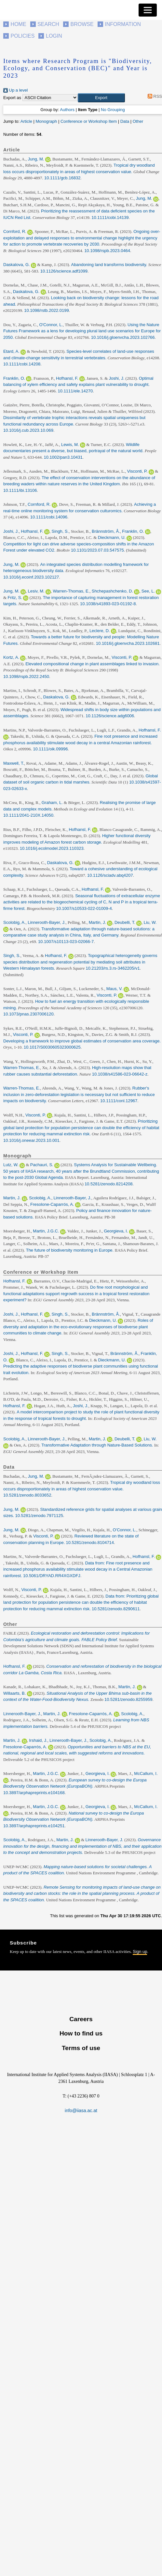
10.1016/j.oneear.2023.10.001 (31, 1140)
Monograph (46, 121)
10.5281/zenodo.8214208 (108, 1183)
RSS (153, 96)
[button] (101, 97)
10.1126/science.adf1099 (64, 271)
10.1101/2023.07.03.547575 (97, 550)
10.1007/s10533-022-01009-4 (84, 908)
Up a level (15, 90)
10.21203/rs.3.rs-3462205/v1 (113, 968)
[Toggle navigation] (148, 10)
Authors (67, 109)
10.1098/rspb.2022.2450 (26, 676)
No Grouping (113, 109)
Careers (80, 2019)
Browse (81, 24)
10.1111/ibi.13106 (20, 490)
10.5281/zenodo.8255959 (128, 1699)
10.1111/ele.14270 (75, 391)
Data (124, 121)
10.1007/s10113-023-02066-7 (66, 941)
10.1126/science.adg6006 (110, 715)
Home (18, 24)
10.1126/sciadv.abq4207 (110, 875)
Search (48, 24)
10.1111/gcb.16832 (62, 177)
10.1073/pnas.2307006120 (28, 1014)
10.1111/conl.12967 (118, 1100)
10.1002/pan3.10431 (63, 457)
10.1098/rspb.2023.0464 (107, 250)
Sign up (140, 1951)
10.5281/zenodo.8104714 (90, 1542)
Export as (12, 97)
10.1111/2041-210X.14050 (28, 815)
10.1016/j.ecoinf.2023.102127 (31, 577)
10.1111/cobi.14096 (48, 517)
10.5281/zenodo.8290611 (116, 1608)
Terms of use (81, 2048)
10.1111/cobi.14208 (21, 364)
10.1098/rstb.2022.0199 (46, 310)
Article (26, 121)
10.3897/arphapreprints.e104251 (34, 1825)
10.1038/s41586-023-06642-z (120, 1074)
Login (54, 36)
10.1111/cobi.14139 (109, 217)
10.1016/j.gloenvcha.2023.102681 (128, 643)
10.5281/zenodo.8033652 (27, 1495)
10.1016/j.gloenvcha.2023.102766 (123, 337)
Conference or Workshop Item (89, 121)
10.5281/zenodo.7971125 (39, 1515)
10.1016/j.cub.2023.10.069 (28, 430)
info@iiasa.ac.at (81, 2110)
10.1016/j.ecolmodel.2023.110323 (52, 848)
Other (138, 121)
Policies (23, 36)
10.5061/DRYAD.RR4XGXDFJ (51, 1575)
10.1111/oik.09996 (50, 748)
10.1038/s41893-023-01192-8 (108, 603)
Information (123, 24)
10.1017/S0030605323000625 (52, 1047)
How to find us (81, 2033)
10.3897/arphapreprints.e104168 (34, 1792)
